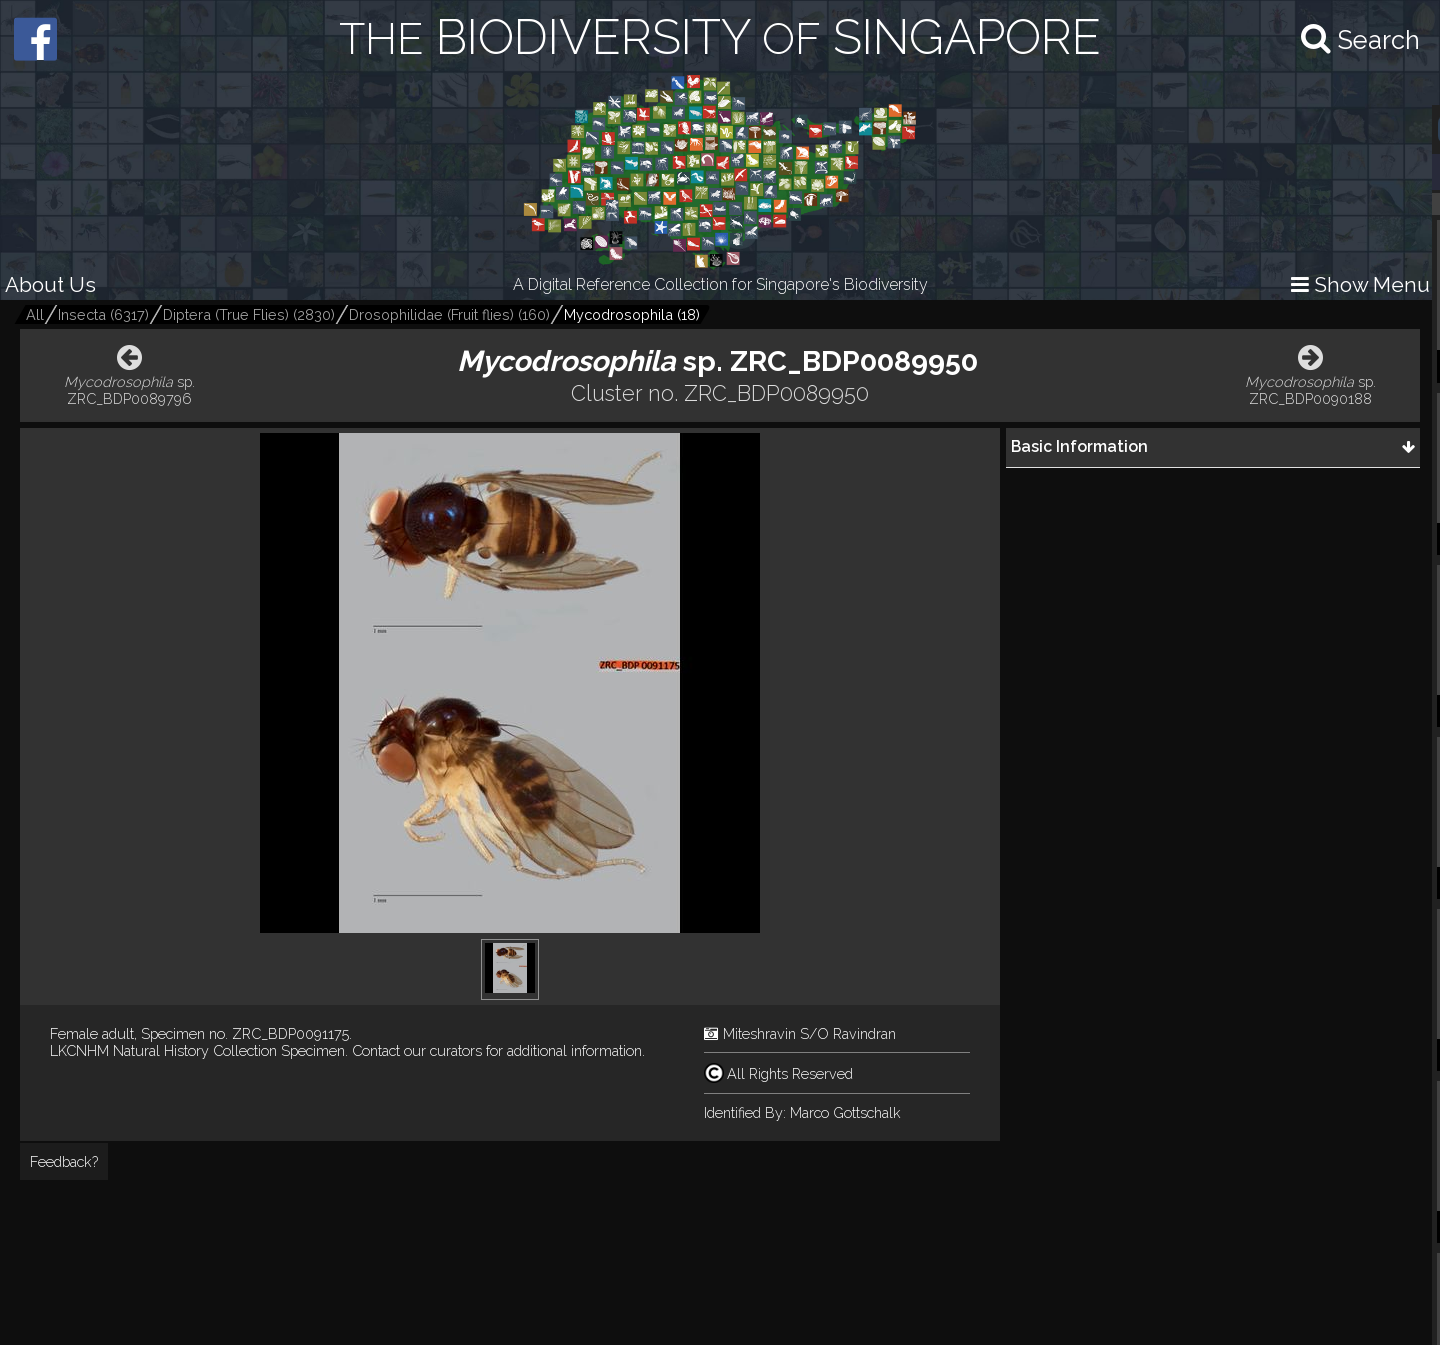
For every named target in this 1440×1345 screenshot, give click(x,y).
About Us (50, 284)
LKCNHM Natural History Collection (163, 1050)
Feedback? (64, 1161)
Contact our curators (417, 1050)
